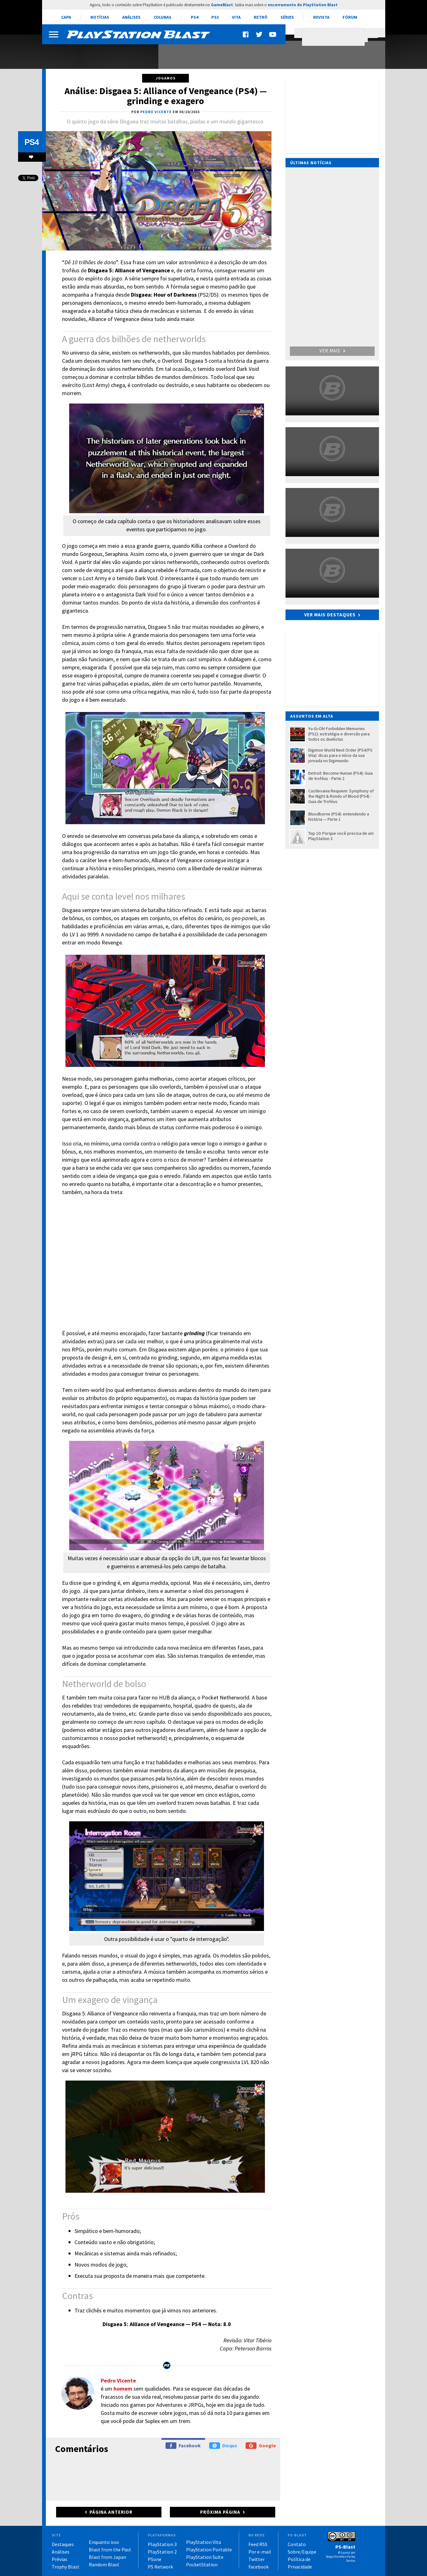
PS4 (194, 17)
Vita (236, 17)
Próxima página (220, 2512)
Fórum (350, 17)
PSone (154, 2559)
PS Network (160, 2567)
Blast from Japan (107, 2557)
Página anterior (110, 2512)
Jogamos (165, 78)
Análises (131, 17)
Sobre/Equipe (302, 2552)
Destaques (63, 2544)
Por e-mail (259, 2552)
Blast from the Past (110, 2549)
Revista (321, 17)
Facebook (183, 2445)
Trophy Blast (65, 2567)
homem (122, 2388)
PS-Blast (345, 2547)
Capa (66, 17)
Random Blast (104, 2564)
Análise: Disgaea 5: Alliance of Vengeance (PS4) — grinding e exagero (166, 96)
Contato (297, 2544)
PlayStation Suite (204, 2557)
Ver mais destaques (330, 615)
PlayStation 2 (162, 2552)
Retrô (260, 17)
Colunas (162, 17)
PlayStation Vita (203, 2542)
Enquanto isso (104, 2542)
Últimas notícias (311, 162)
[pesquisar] (335, 37)
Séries (287, 17)
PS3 (215, 17)
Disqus (223, 2445)
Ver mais (332, 351)
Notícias (99, 17)
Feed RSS (257, 2544)
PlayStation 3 (162, 2544)
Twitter (256, 2559)
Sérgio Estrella (335, 2556)
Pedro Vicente (118, 2380)
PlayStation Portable (209, 2549)
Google (261, 2445)
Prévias (59, 2559)
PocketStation (202, 2564)
